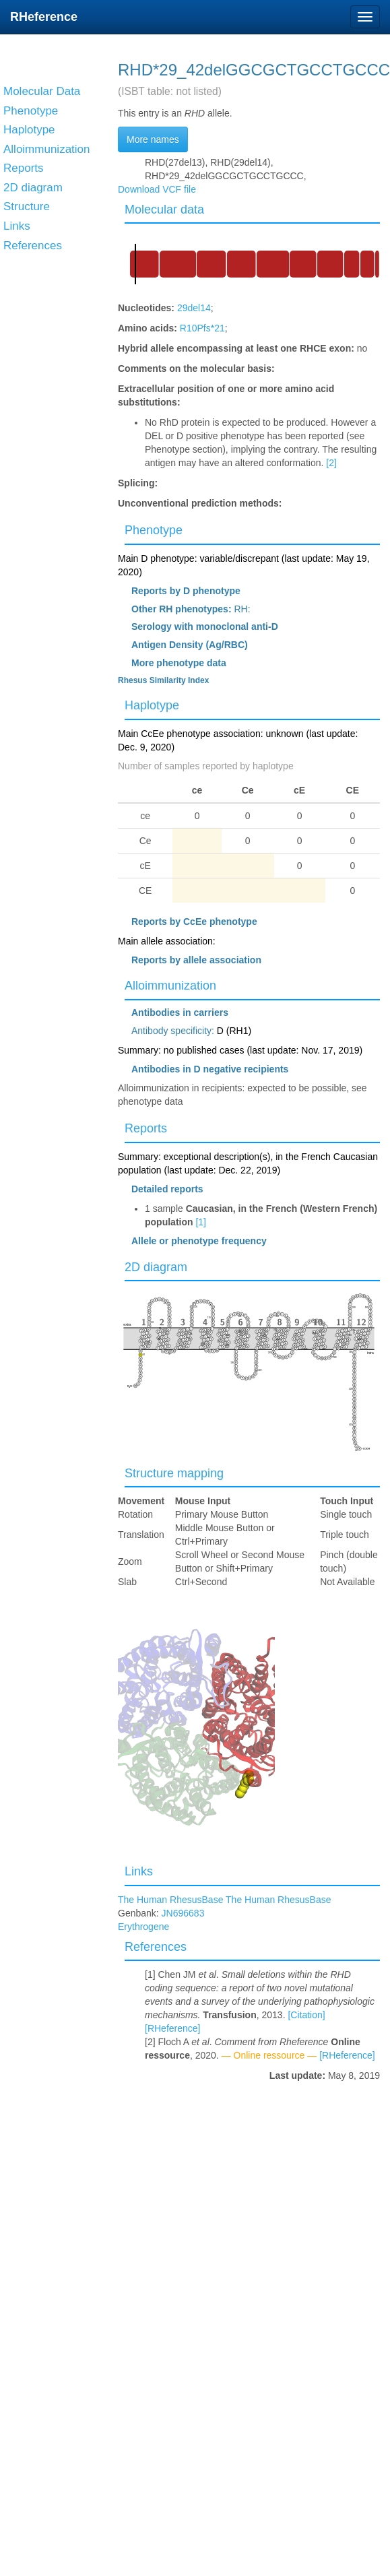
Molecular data (164, 209)
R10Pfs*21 (202, 328)
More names (153, 139)
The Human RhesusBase (172, 1899)
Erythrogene (143, 1926)
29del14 (194, 307)
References (156, 1947)
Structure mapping (174, 1473)
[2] (331, 462)
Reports (146, 1128)
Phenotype (154, 530)
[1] (200, 1222)
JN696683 (183, 1913)
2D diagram (156, 1267)
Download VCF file (157, 189)
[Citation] (306, 2014)
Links (139, 1871)
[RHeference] (172, 2028)
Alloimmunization (170, 985)
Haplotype (152, 705)
